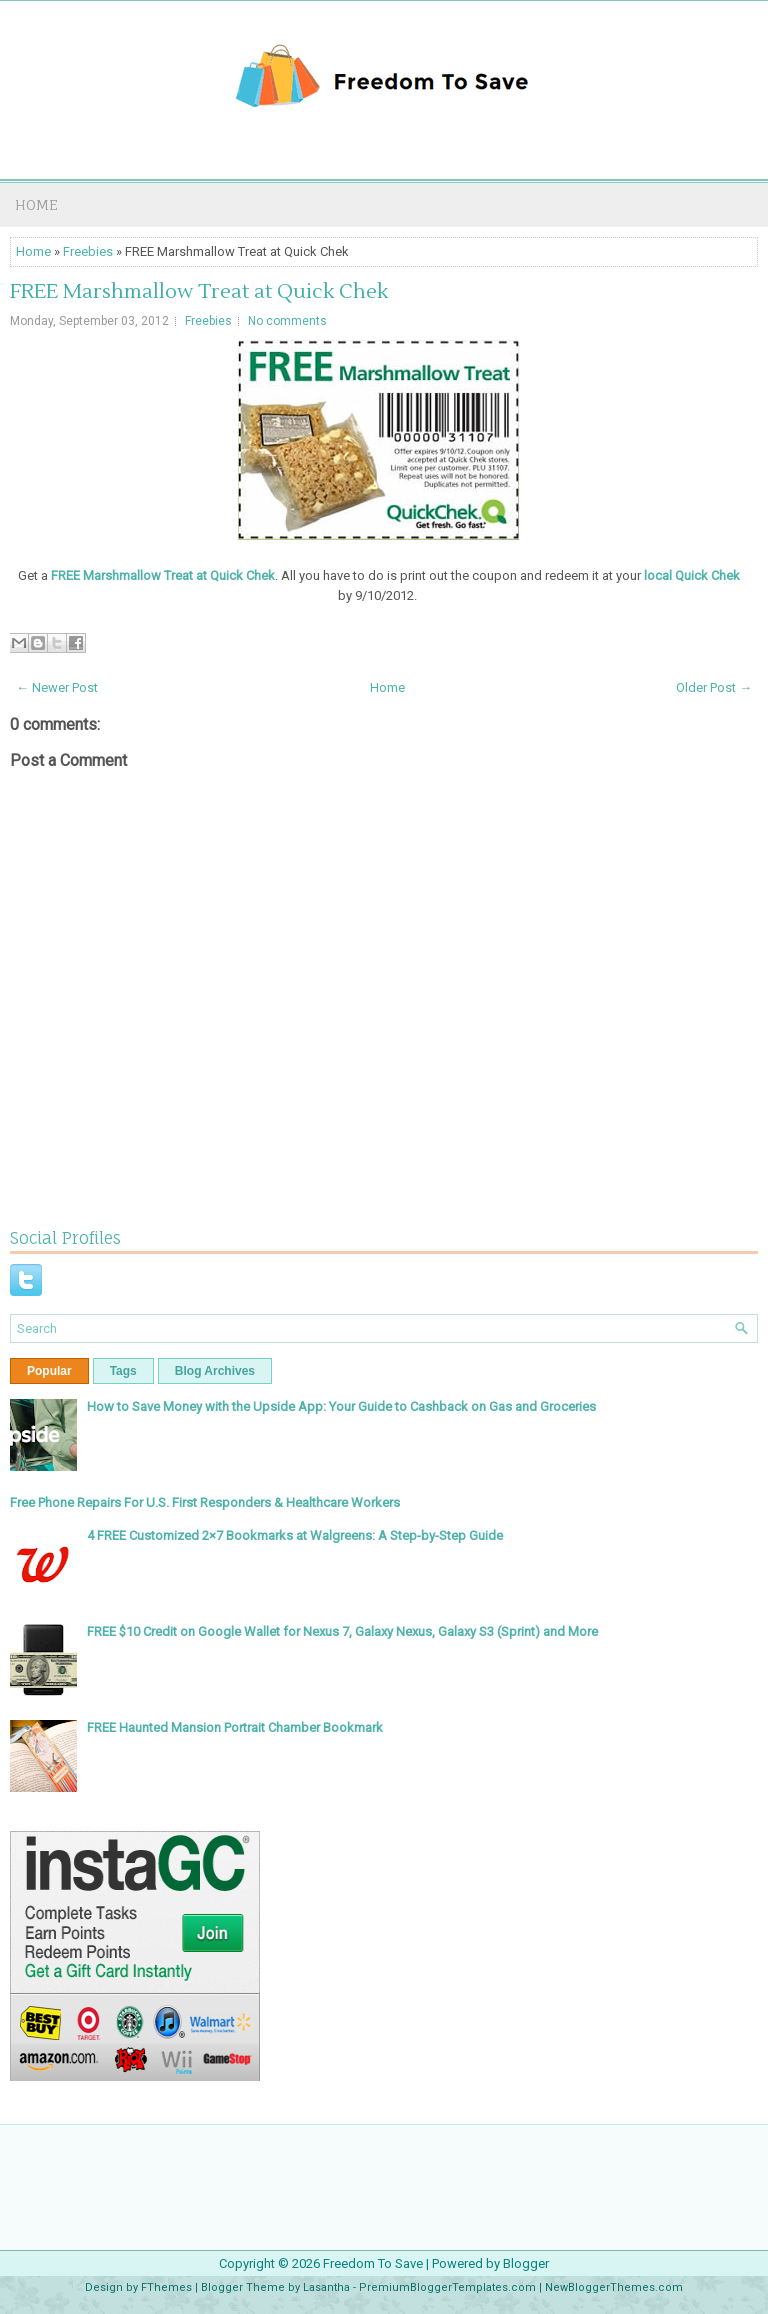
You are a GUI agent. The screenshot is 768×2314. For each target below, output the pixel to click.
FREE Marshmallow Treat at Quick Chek (199, 292)
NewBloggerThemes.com (614, 2287)
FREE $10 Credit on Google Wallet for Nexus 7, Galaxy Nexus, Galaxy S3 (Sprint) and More (342, 1631)
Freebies (88, 251)
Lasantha (326, 2287)
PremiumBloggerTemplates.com (447, 2287)
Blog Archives (215, 1371)
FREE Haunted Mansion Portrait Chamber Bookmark (235, 1727)
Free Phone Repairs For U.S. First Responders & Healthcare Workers (205, 1502)
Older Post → (714, 687)
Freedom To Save (373, 2263)
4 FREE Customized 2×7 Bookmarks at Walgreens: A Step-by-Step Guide (295, 1535)
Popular (49, 1371)
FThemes (166, 2287)
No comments (287, 321)
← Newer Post (57, 687)
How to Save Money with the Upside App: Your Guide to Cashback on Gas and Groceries (341, 1406)
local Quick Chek (692, 575)
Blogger (526, 2263)
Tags (123, 1371)
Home (36, 204)
